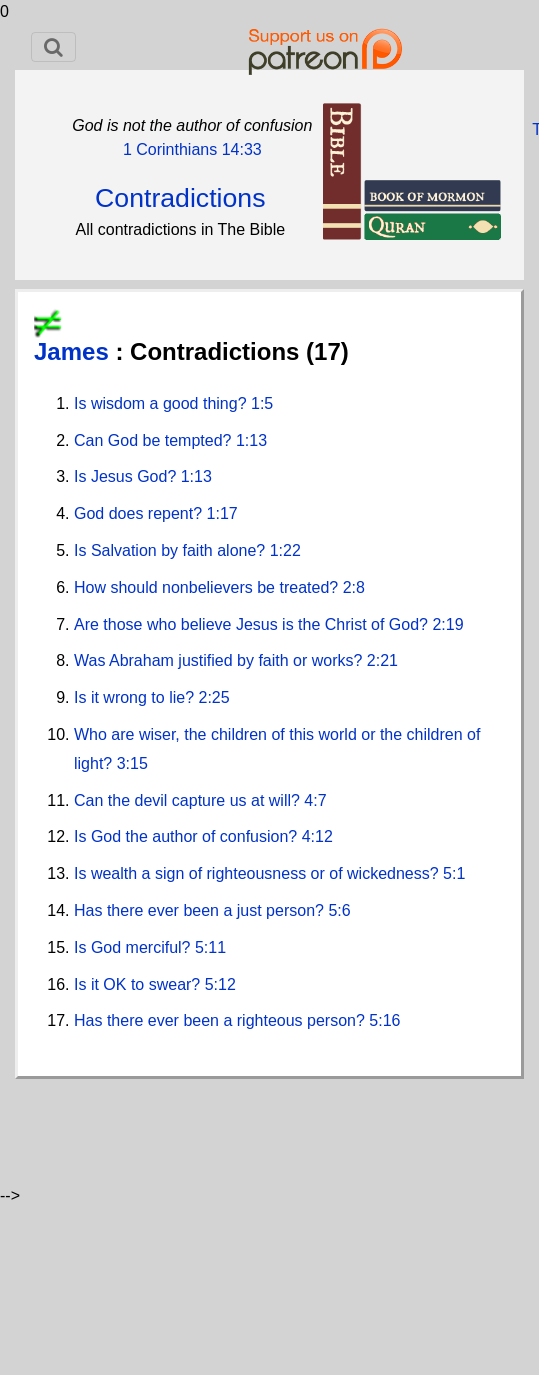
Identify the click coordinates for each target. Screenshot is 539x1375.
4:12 (317, 836)
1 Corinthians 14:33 (192, 149)
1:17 (222, 513)
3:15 (132, 763)
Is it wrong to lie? (136, 697)
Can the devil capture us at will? (189, 800)
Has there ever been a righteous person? (221, 1020)
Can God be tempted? (155, 440)
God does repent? (140, 513)
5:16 (384, 1020)
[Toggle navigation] (53, 47)
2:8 (354, 587)
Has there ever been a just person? (201, 910)
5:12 (220, 984)
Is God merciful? (134, 947)
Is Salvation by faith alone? (172, 550)
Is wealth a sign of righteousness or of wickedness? (258, 873)
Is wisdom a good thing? (162, 403)
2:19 (447, 624)
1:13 (251, 440)
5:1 (454, 873)
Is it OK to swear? (139, 984)
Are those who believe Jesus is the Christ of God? (253, 624)
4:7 (315, 800)
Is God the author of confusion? (188, 836)
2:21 (382, 660)
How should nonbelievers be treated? (208, 587)
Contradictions (180, 198)
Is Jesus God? (127, 476)
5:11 (210, 947)
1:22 (285, 550)
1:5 (262, 403)
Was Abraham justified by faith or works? (220, 660)
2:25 (214, 697)
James (74, 351)
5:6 (339, 910)
